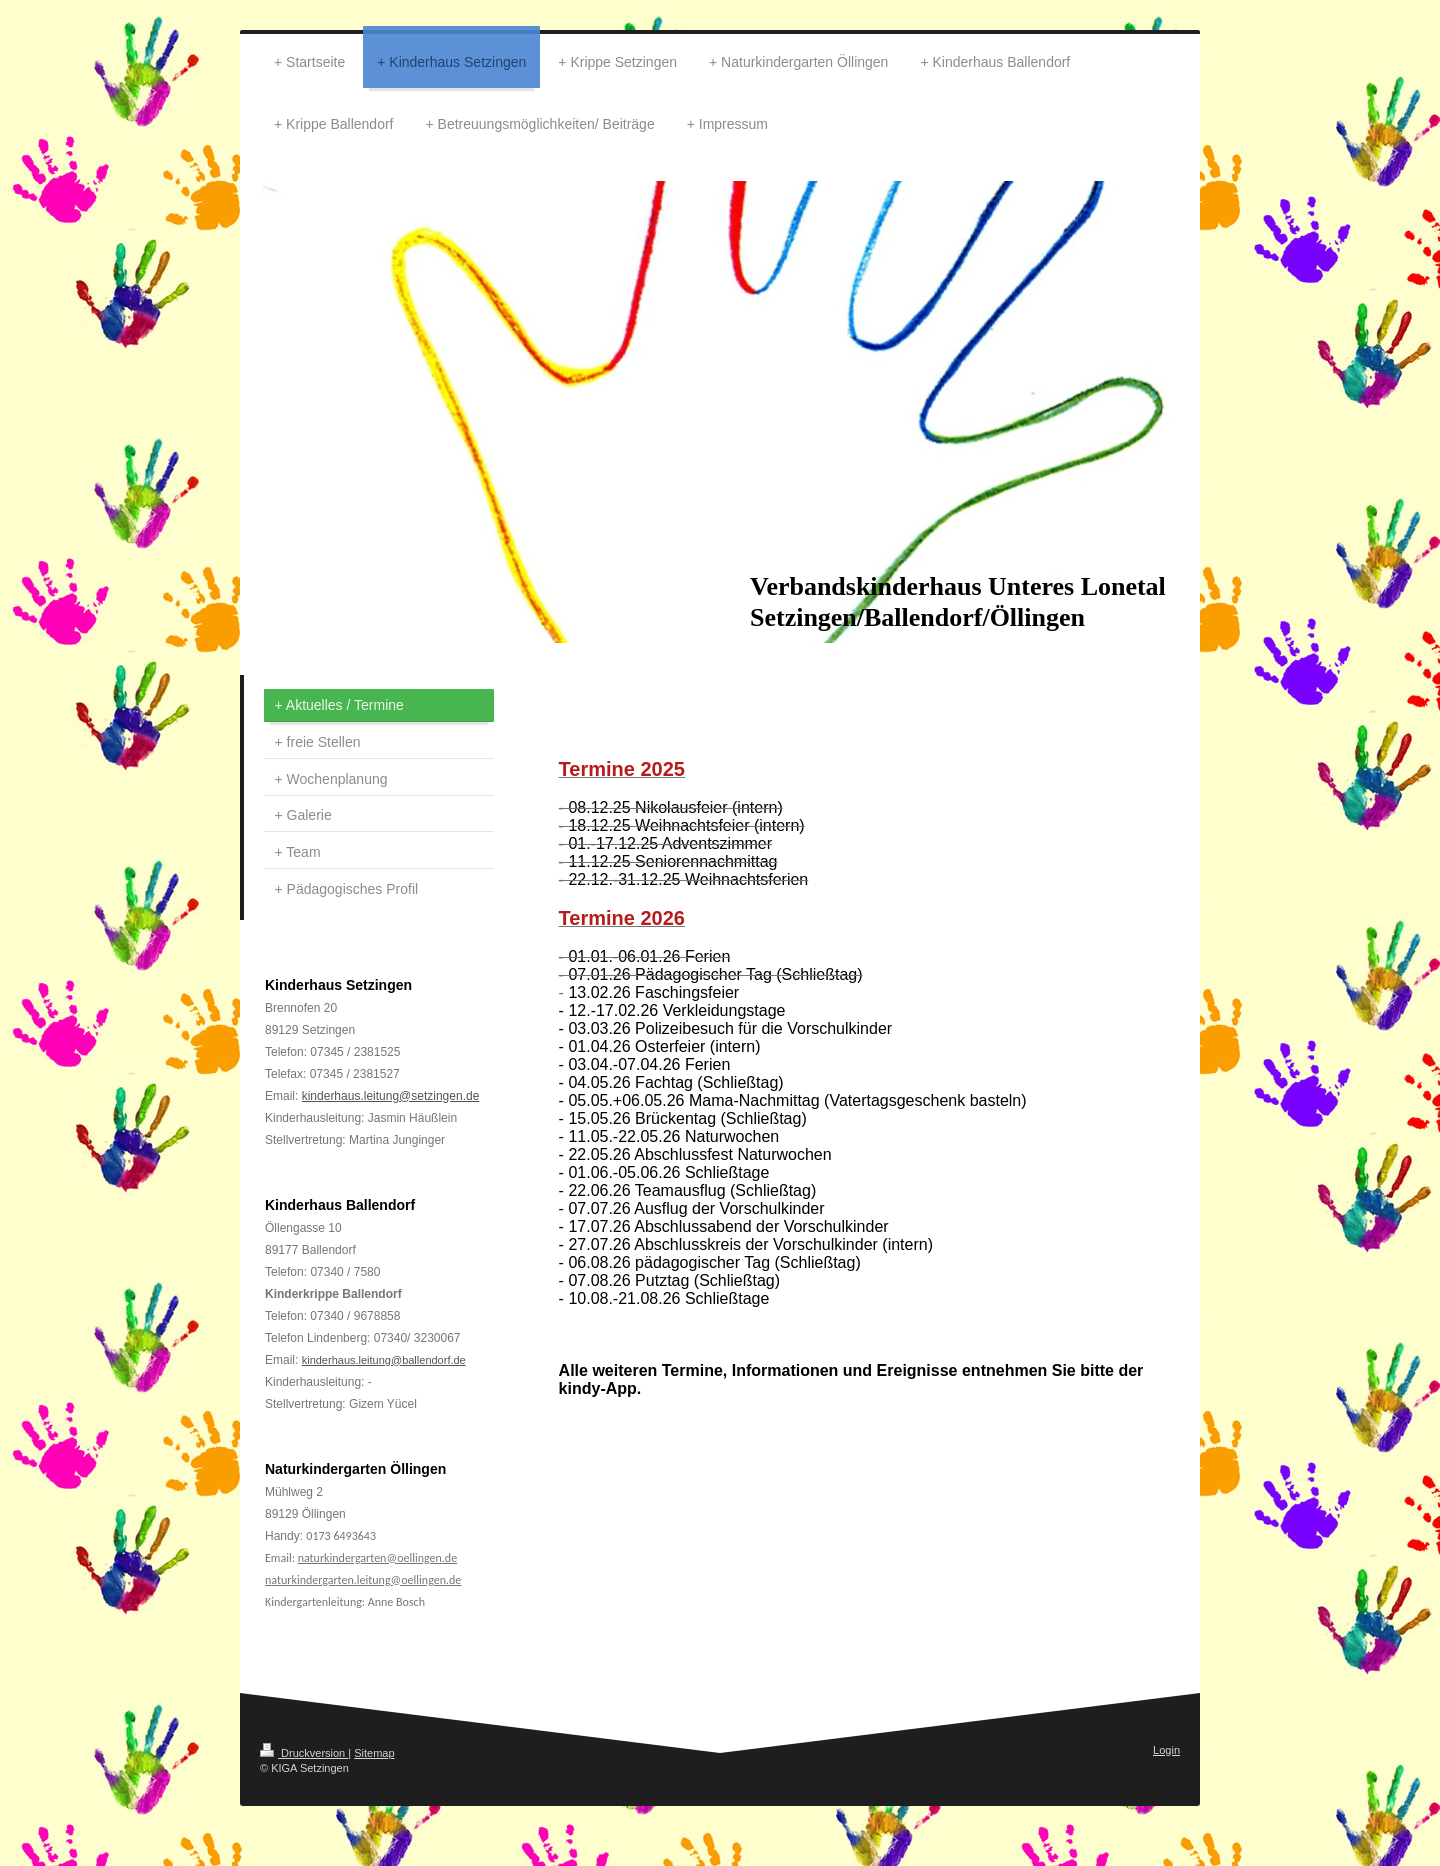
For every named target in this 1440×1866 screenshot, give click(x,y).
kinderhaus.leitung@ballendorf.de (384, 1360)
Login (1166, 1750)
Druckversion (304, 1753)
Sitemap (374, 1753)
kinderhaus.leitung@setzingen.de (391, 1096)
